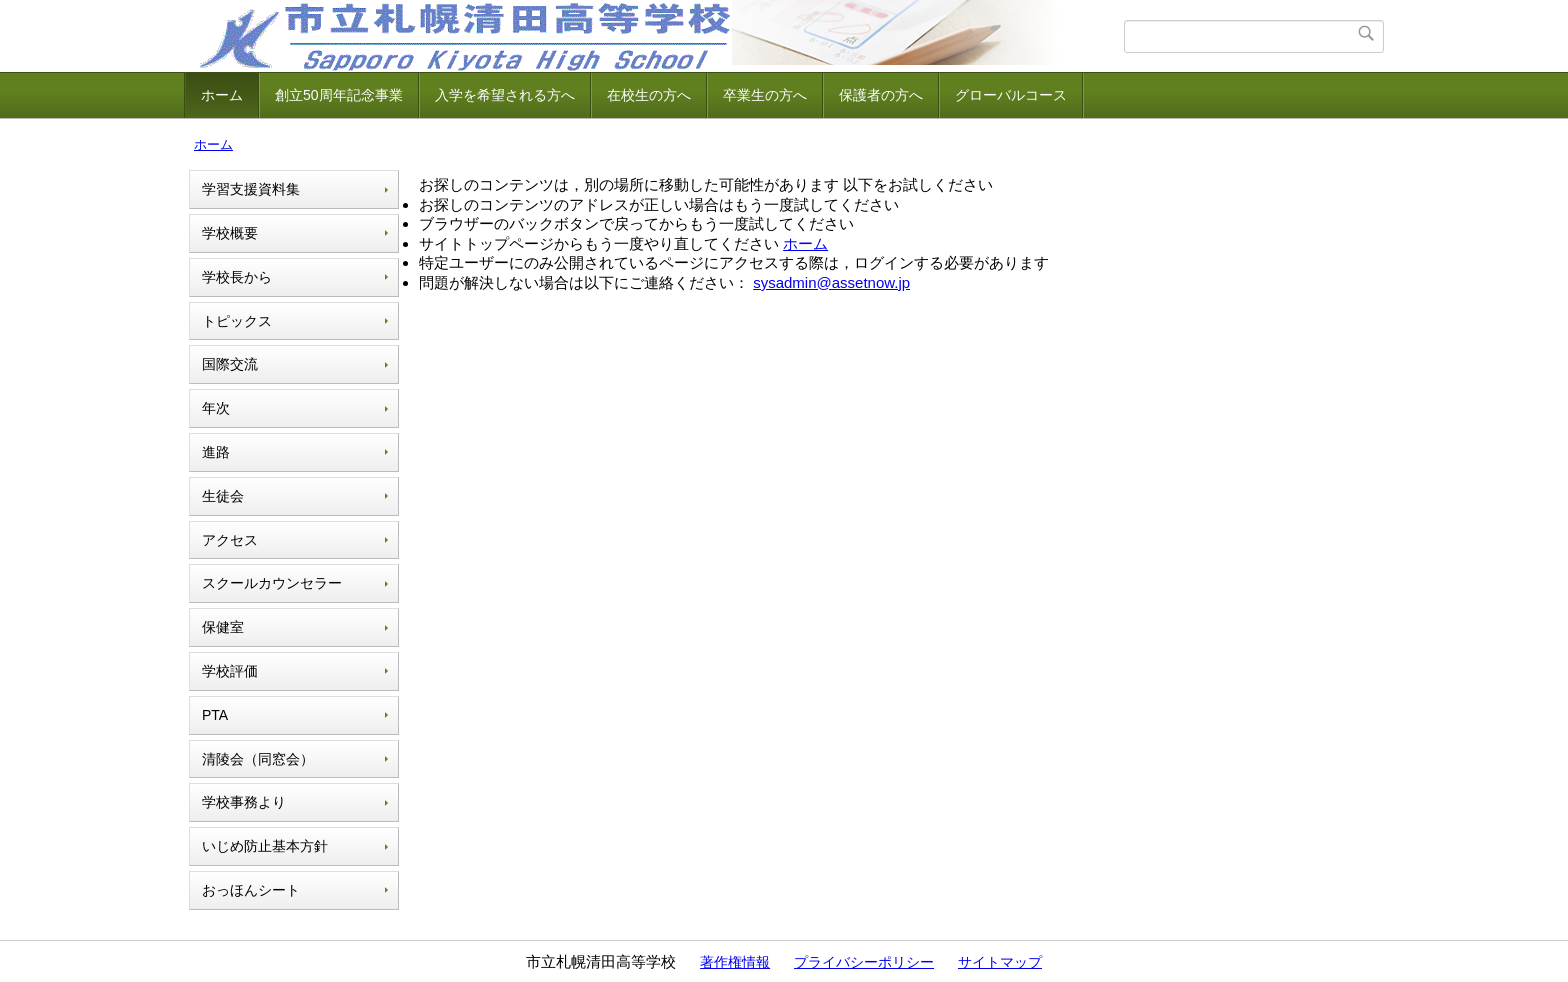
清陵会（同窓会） (258, 759)
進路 (216, 452)
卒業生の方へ (765, 95)
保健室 (223, 627)
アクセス (230, 540)
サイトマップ (1000, 962)
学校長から (237, 277)
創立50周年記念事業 (339, 95)
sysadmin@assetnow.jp (831, 282)
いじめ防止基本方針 (265, 846)
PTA (215, 715)
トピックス (237, 321)
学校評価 (230, 671)
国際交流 (230, 364)
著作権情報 (735, 962)
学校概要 (230, 233)
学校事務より (244, 802)
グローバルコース (1011, 95)
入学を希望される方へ (505, 95)
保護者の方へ (881, 95)
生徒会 (223, 496)
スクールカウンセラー (272, 583)
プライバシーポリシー (864, 962)
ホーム (222, 95)
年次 (216, 408)
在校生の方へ (649, 95)
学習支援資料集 (251, 189)
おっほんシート (251, 890)
